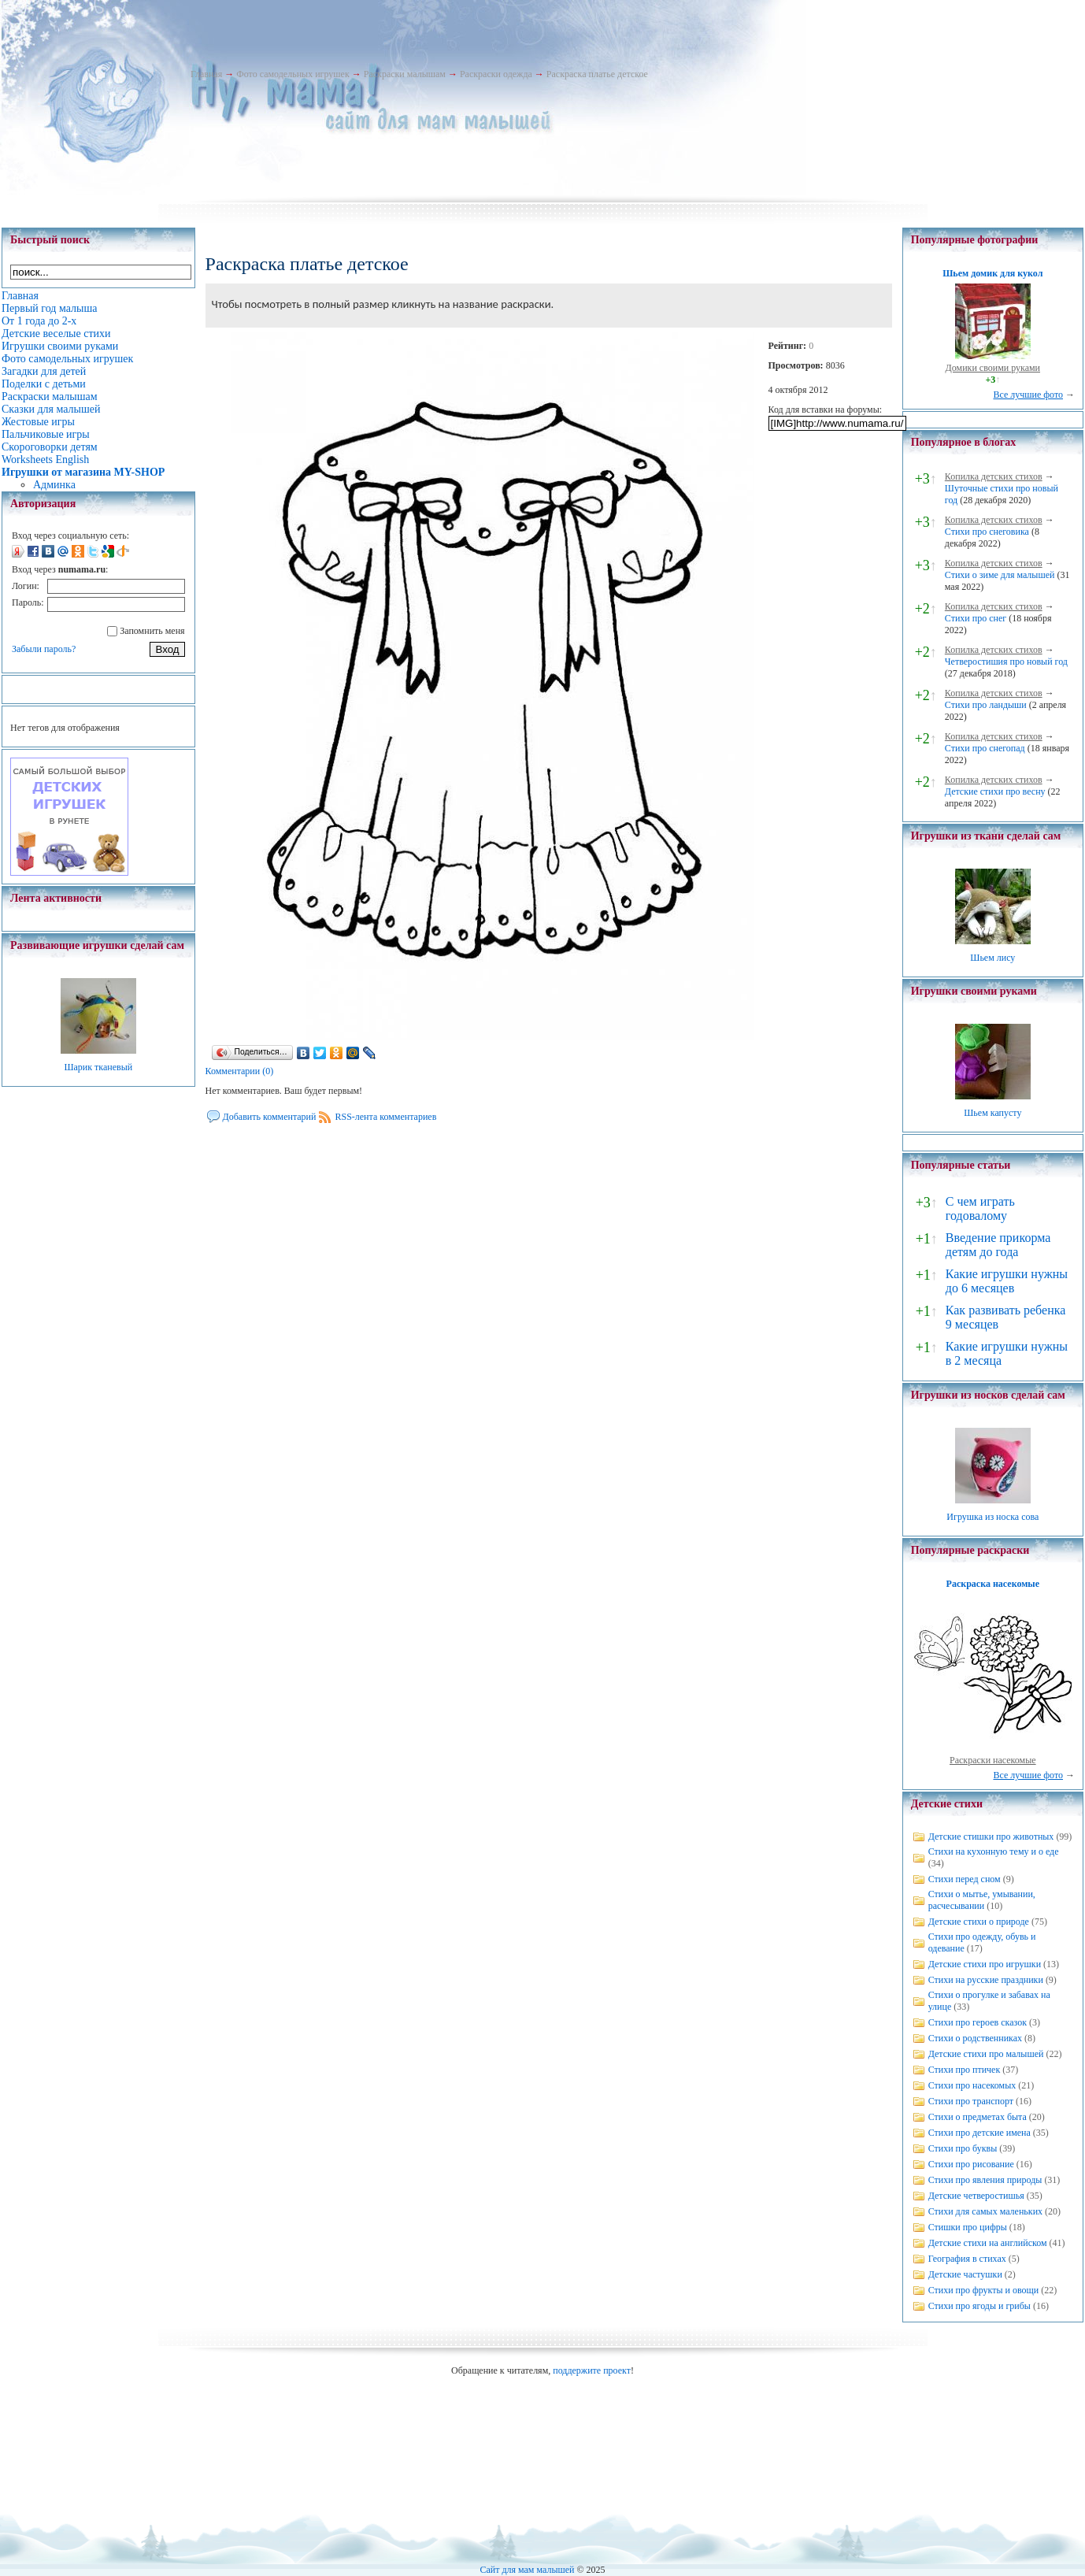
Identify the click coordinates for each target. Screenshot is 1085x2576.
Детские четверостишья (976, 2195)
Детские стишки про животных (991, 1836)
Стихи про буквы (963, 2148)
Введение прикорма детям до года (998, 1244)
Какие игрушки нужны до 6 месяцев (1007, 1281)
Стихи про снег (975, 618)
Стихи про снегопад (985, 748)
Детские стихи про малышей (986, 2053)
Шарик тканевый (98, 1067)
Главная (206, 74)
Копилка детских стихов (993, 476)
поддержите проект (592, 2370)
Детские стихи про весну (995, 791)
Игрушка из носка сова (992, 1516)
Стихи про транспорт (970, 2101)
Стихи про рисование (971, 2164)
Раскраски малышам (405, 74)
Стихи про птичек (964, 2069)
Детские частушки (965, 2274)
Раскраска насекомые (992, 1583)
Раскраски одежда (496, 74)
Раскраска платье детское (597, 74)
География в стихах (967, 2258)
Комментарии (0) (240, 1071)
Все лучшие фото (1028, 394)
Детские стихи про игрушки (984, 1964)
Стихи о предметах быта (977, 2116)
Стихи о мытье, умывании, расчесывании (981, 1899)
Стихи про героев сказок (977, 2022)
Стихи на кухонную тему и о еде (993, 1851)
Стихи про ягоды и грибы (979, 2305)
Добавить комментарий (270, 1116)
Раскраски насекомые (993, 1760)
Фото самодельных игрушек (292, 74)
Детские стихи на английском (987, 2242)
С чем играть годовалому (980, 1208)
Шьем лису (992, 957)
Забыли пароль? (44, 648)
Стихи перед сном (964, 1879)
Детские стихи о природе (978, 1921)
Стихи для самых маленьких (985, 2211)
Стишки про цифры (967, 2227)
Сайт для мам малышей (527, 2569)
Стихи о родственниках (975, 2038)
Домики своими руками (993, 367)
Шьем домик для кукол (992, 273)
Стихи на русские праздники (985, 1979)
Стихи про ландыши (986, 704)
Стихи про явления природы (985, 2179)
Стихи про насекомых (972, 2085)
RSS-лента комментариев (385, 1116)
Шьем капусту (992, 1112)
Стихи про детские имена (979, 2132)
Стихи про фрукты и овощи (983, 2290)
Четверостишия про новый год (1006, 661)
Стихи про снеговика (987, 531)
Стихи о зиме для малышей (1000, 574)
